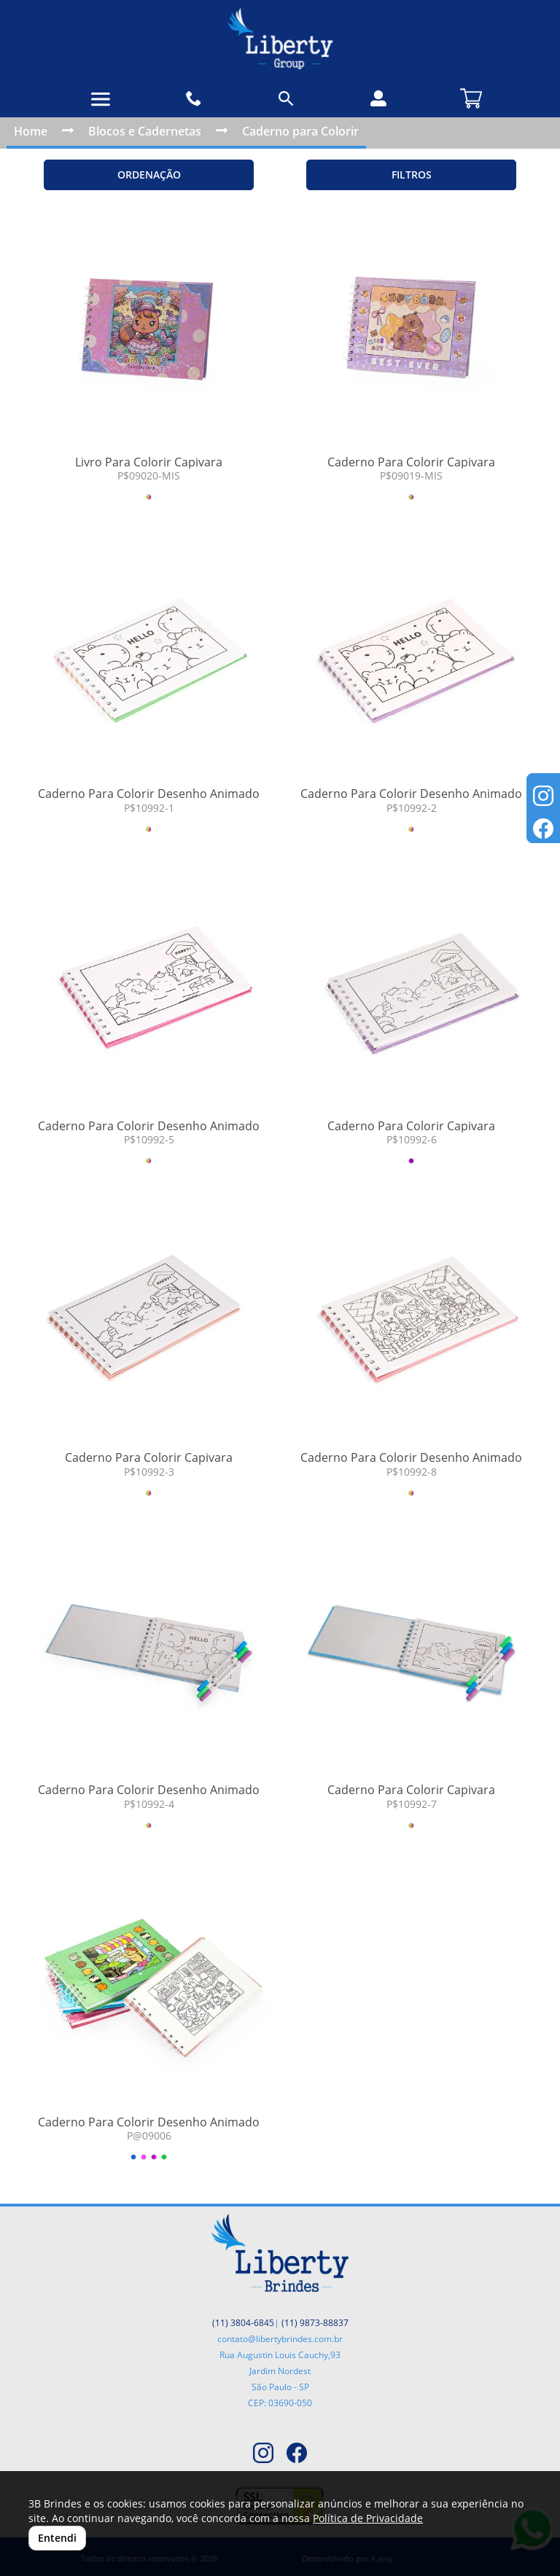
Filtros (412, 174)
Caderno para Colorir (300, 131)
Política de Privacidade (368, 2518)
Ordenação (149, 174)
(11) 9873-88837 (315, 2323)
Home (30, 131)
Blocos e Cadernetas (144, 131)
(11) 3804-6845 (243, 2323)
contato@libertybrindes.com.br (280, 2339)
